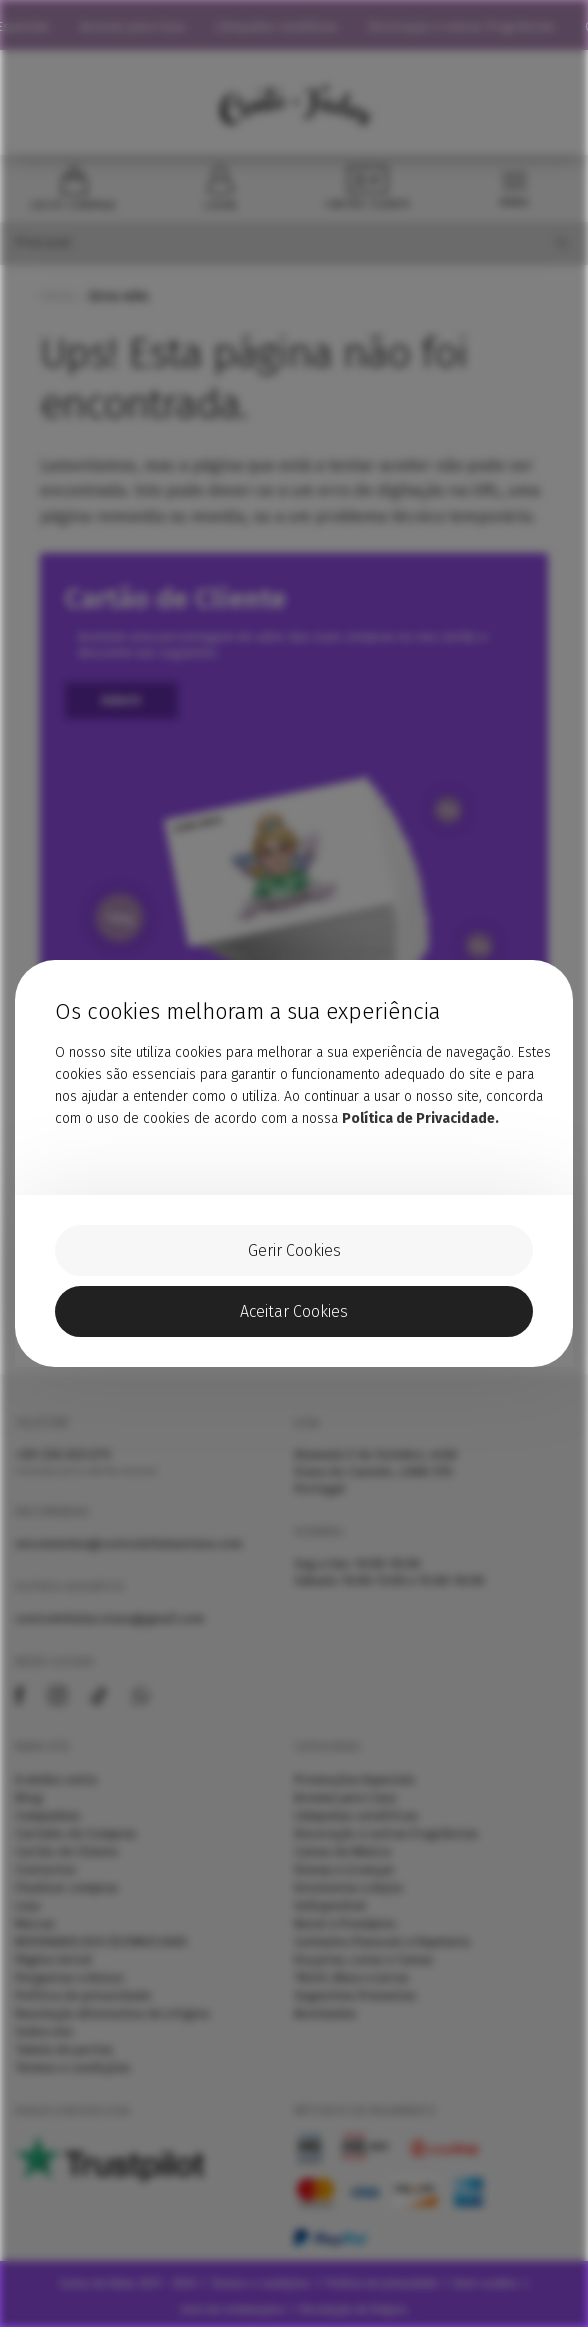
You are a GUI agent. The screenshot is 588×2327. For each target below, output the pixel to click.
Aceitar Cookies (294, 1311)
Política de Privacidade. (420, 1118)
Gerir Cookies (294, 1250)
